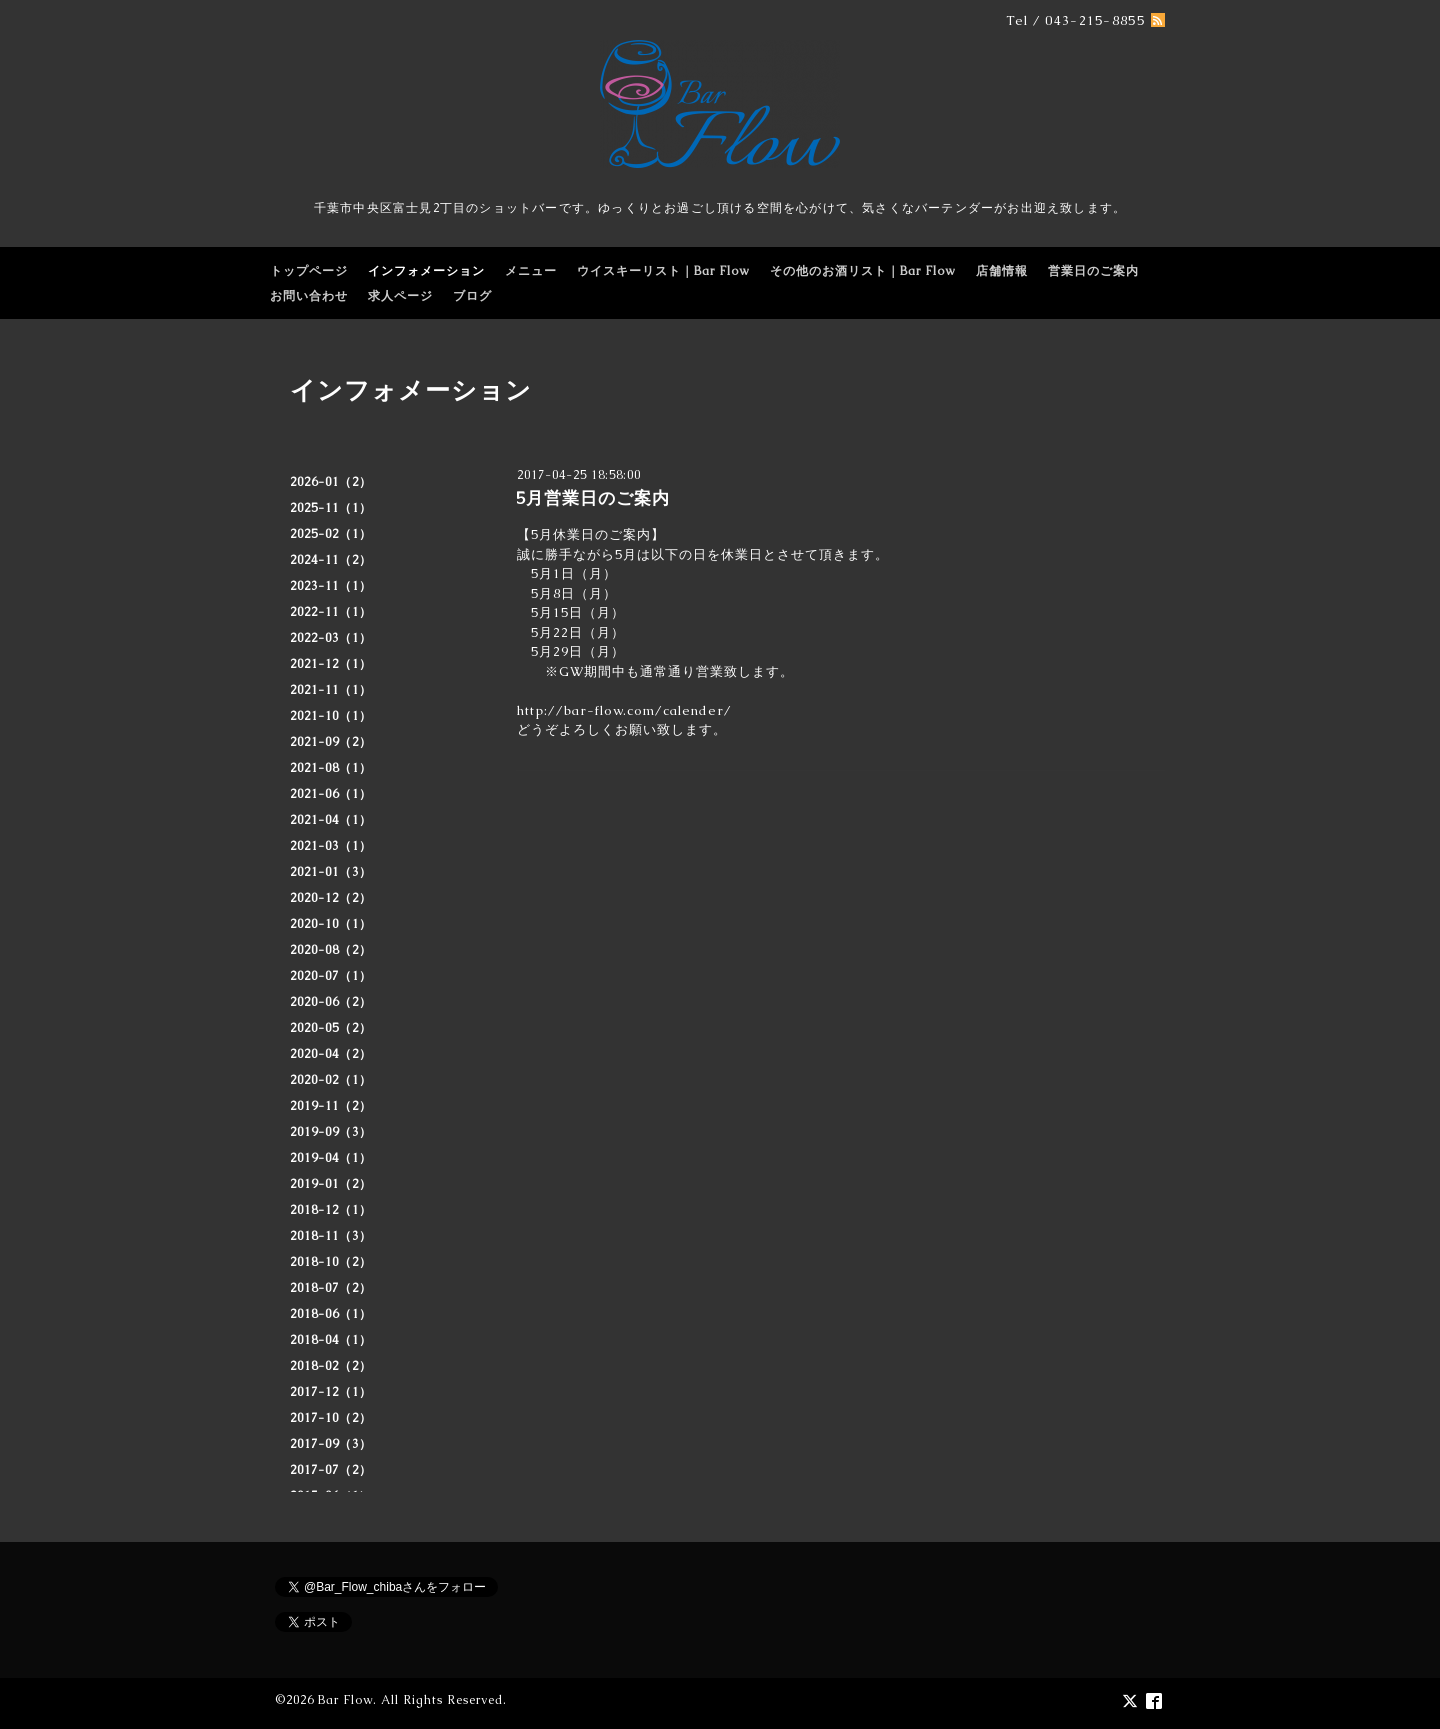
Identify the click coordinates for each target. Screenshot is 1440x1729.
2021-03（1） (331, 846)
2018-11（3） (331, 1236)
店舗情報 (1002, 271)
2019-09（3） (331, 1132)
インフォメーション (426, 271)
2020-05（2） (331, 1028)
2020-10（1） (331, 924)
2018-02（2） (331, 1366)
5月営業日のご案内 (593, 498)
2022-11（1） (331, 612)
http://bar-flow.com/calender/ (624, 710)
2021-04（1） (331, 820)
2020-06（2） (331, 1002)
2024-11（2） (331, 560)
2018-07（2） (331, 1288)
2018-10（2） (331, 1262)
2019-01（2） (331, 1184)
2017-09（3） (331, 1444)
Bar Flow (345, 1700)
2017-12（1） (331, 1392)
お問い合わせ (309, 296)
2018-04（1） (331, 1340)
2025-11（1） (331, 508)
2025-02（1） (331, 534)
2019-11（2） (331, 1106)
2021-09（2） (331, 742)
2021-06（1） (331, 794)
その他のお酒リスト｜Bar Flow (863, 271)
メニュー (531, 271)
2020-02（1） (331, 1080)
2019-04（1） (331, 1158)
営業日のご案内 (1093, 271)
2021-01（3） (331, 872)
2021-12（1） (331, 664)
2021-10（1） (331, 716)
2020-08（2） (331, 950)
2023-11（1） (331, 586)
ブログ (472, 296)
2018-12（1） (331, 1210)
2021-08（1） (331, 768)
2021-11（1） (331, 690)
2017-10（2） (331, 1418)
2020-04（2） (331, 1054)
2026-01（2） (331, 482)
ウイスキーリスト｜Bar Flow (663, 271)
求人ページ (400, 296)
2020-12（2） (331, 898)
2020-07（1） (331, 976)
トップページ (309, 271)
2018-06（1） (331, 1314)
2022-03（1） (331, 638)
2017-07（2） (331, 1470)
